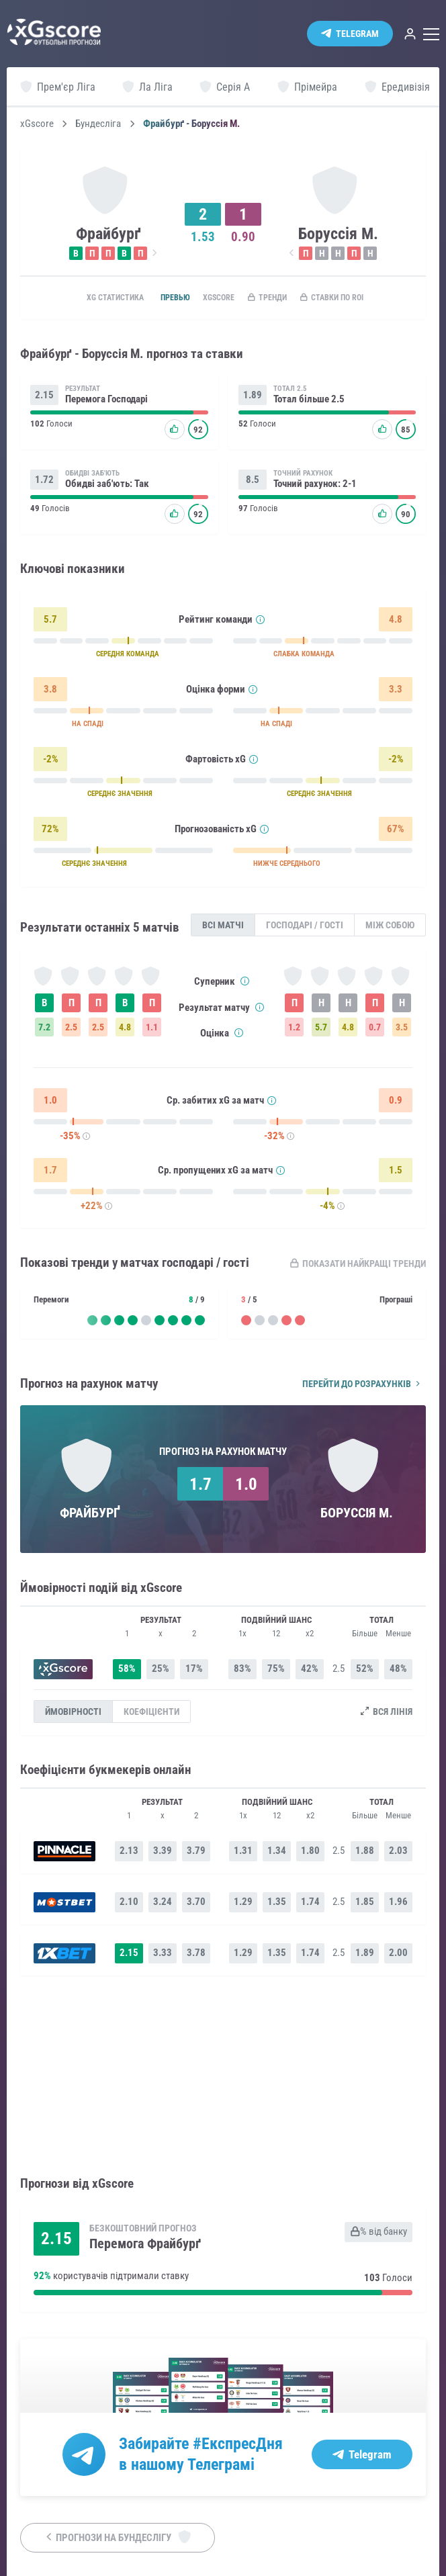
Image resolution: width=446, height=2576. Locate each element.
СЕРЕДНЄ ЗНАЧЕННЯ (124, 797)
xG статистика (97, 298)
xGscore (37, 124)
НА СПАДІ (91, 727)
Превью (167, 298)
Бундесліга (98, 124)
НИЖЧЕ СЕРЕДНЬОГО (300, 867)
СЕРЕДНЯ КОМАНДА (133, 658)
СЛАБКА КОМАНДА (318, 658)
